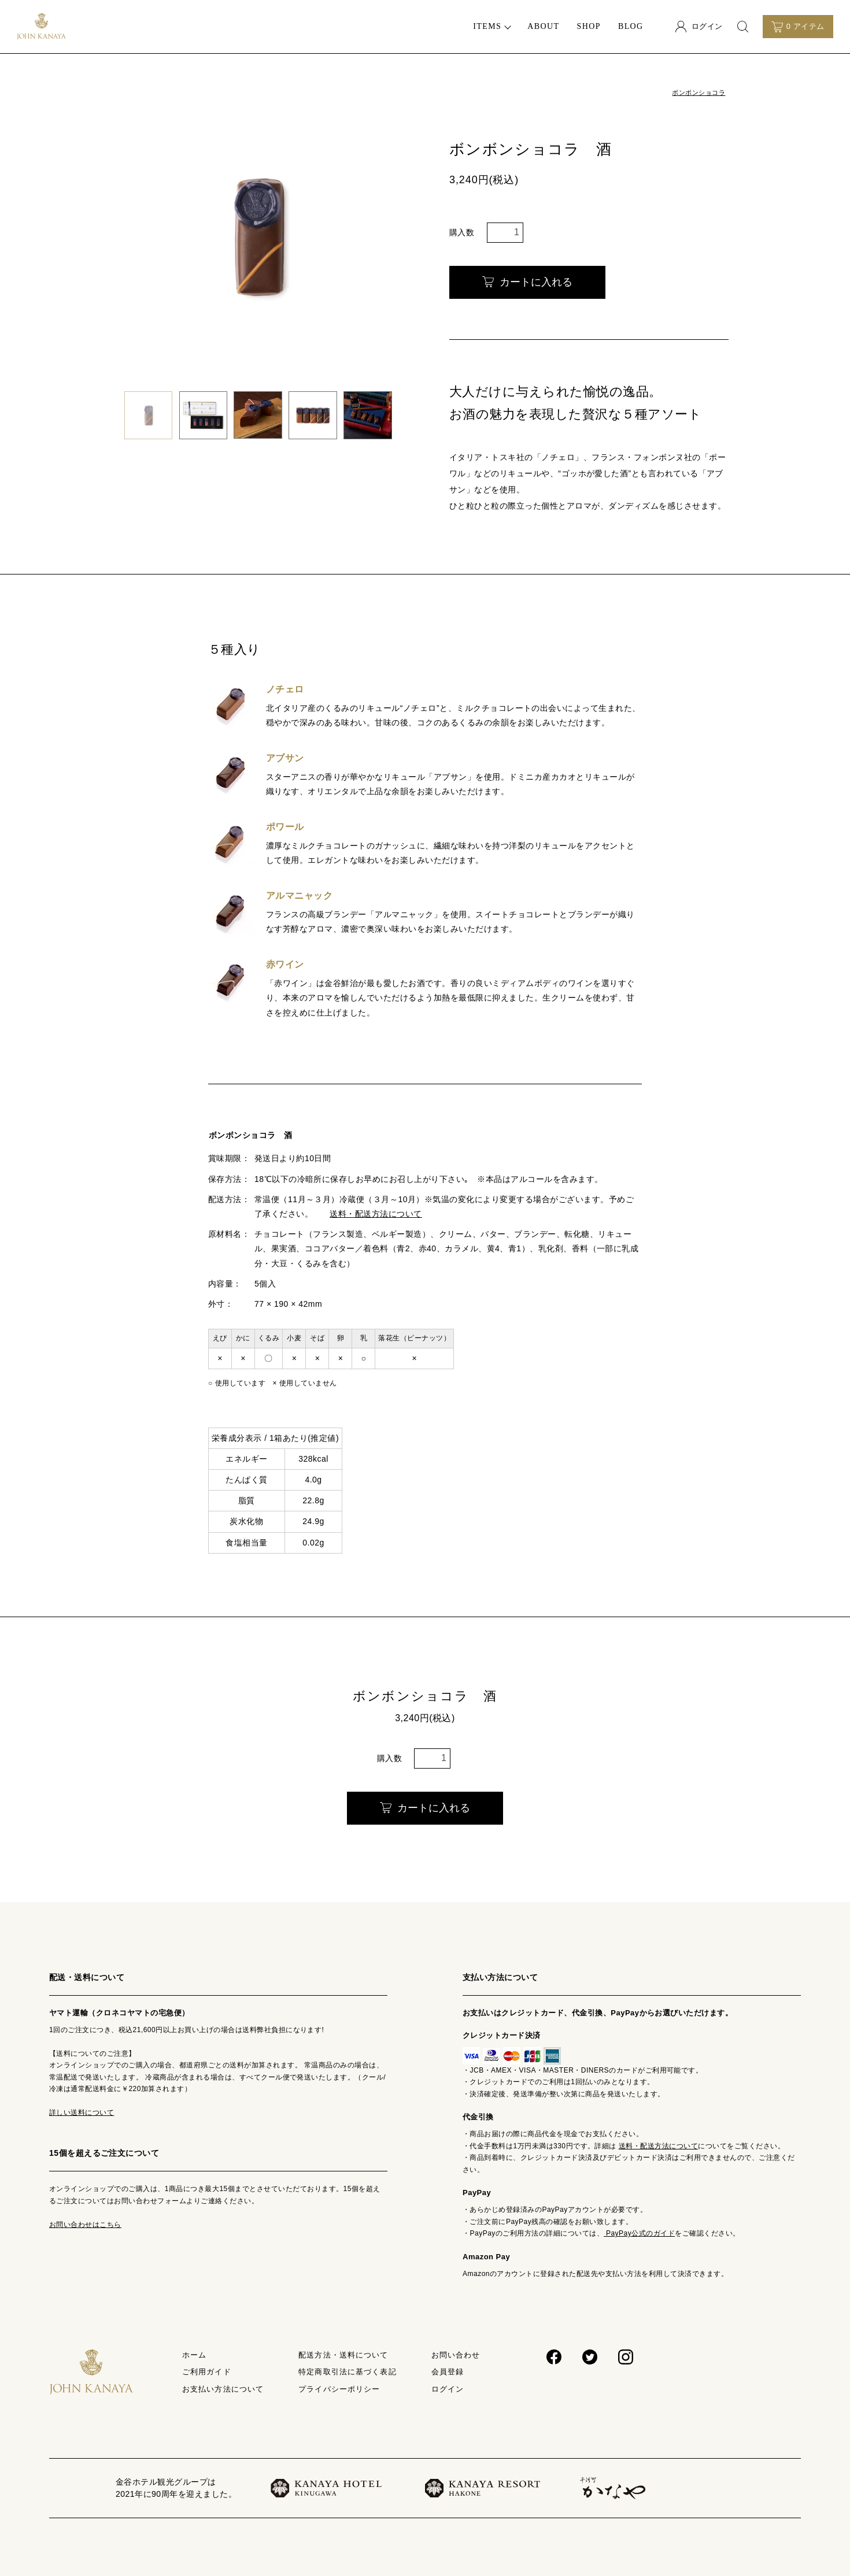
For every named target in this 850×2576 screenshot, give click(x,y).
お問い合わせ (456, 2355)
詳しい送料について (81, 2112)
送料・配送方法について (376, 1213)
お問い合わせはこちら (85, 2225)
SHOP (588, 26)
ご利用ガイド (206, 2371)
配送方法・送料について (343, 2355)
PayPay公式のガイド (639, 2233)
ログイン (447, 2389)
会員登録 (447, 2371)
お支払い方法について (223, 2389)
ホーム (194, 2355)
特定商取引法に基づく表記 (347, 2371)
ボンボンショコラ (698, 92)
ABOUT (543, 26)
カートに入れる (527, 282)
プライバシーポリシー (339, 2389)
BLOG (631, 26)
